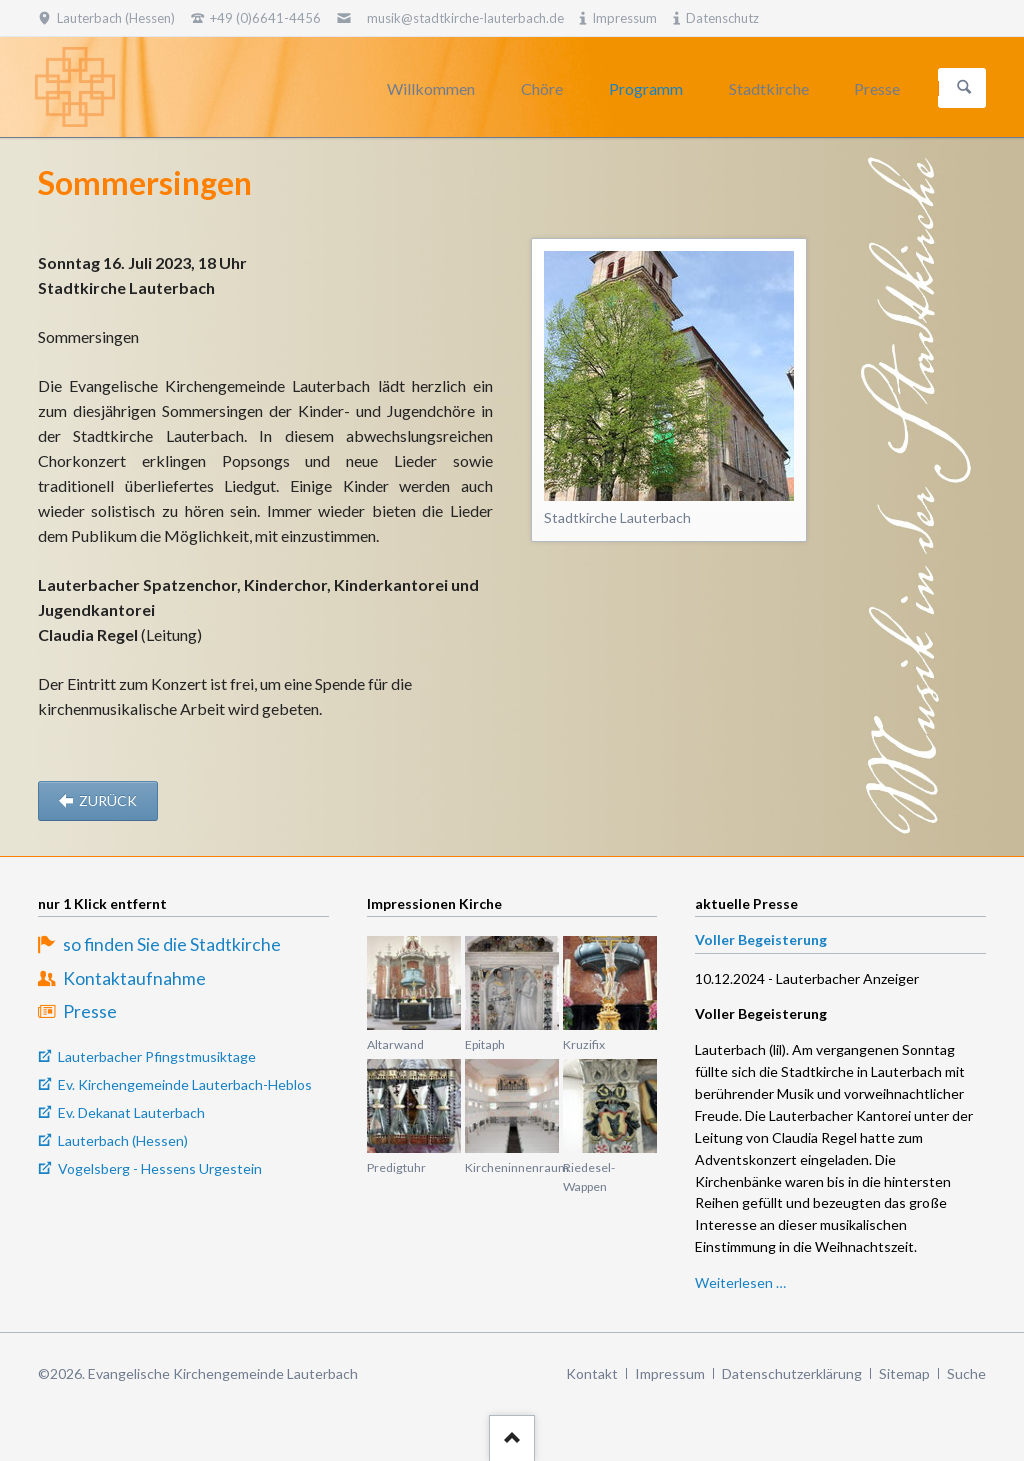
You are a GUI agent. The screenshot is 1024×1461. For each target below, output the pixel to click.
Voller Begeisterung (761, 939)
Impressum (670, 1373)
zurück (106, 800)
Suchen (964, 88)
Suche (966, 1373)
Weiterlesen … (740, 1282)
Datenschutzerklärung (792, 1373)
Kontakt (592, 1373)
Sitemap (904, 1373)
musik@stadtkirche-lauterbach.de (465, 18)
